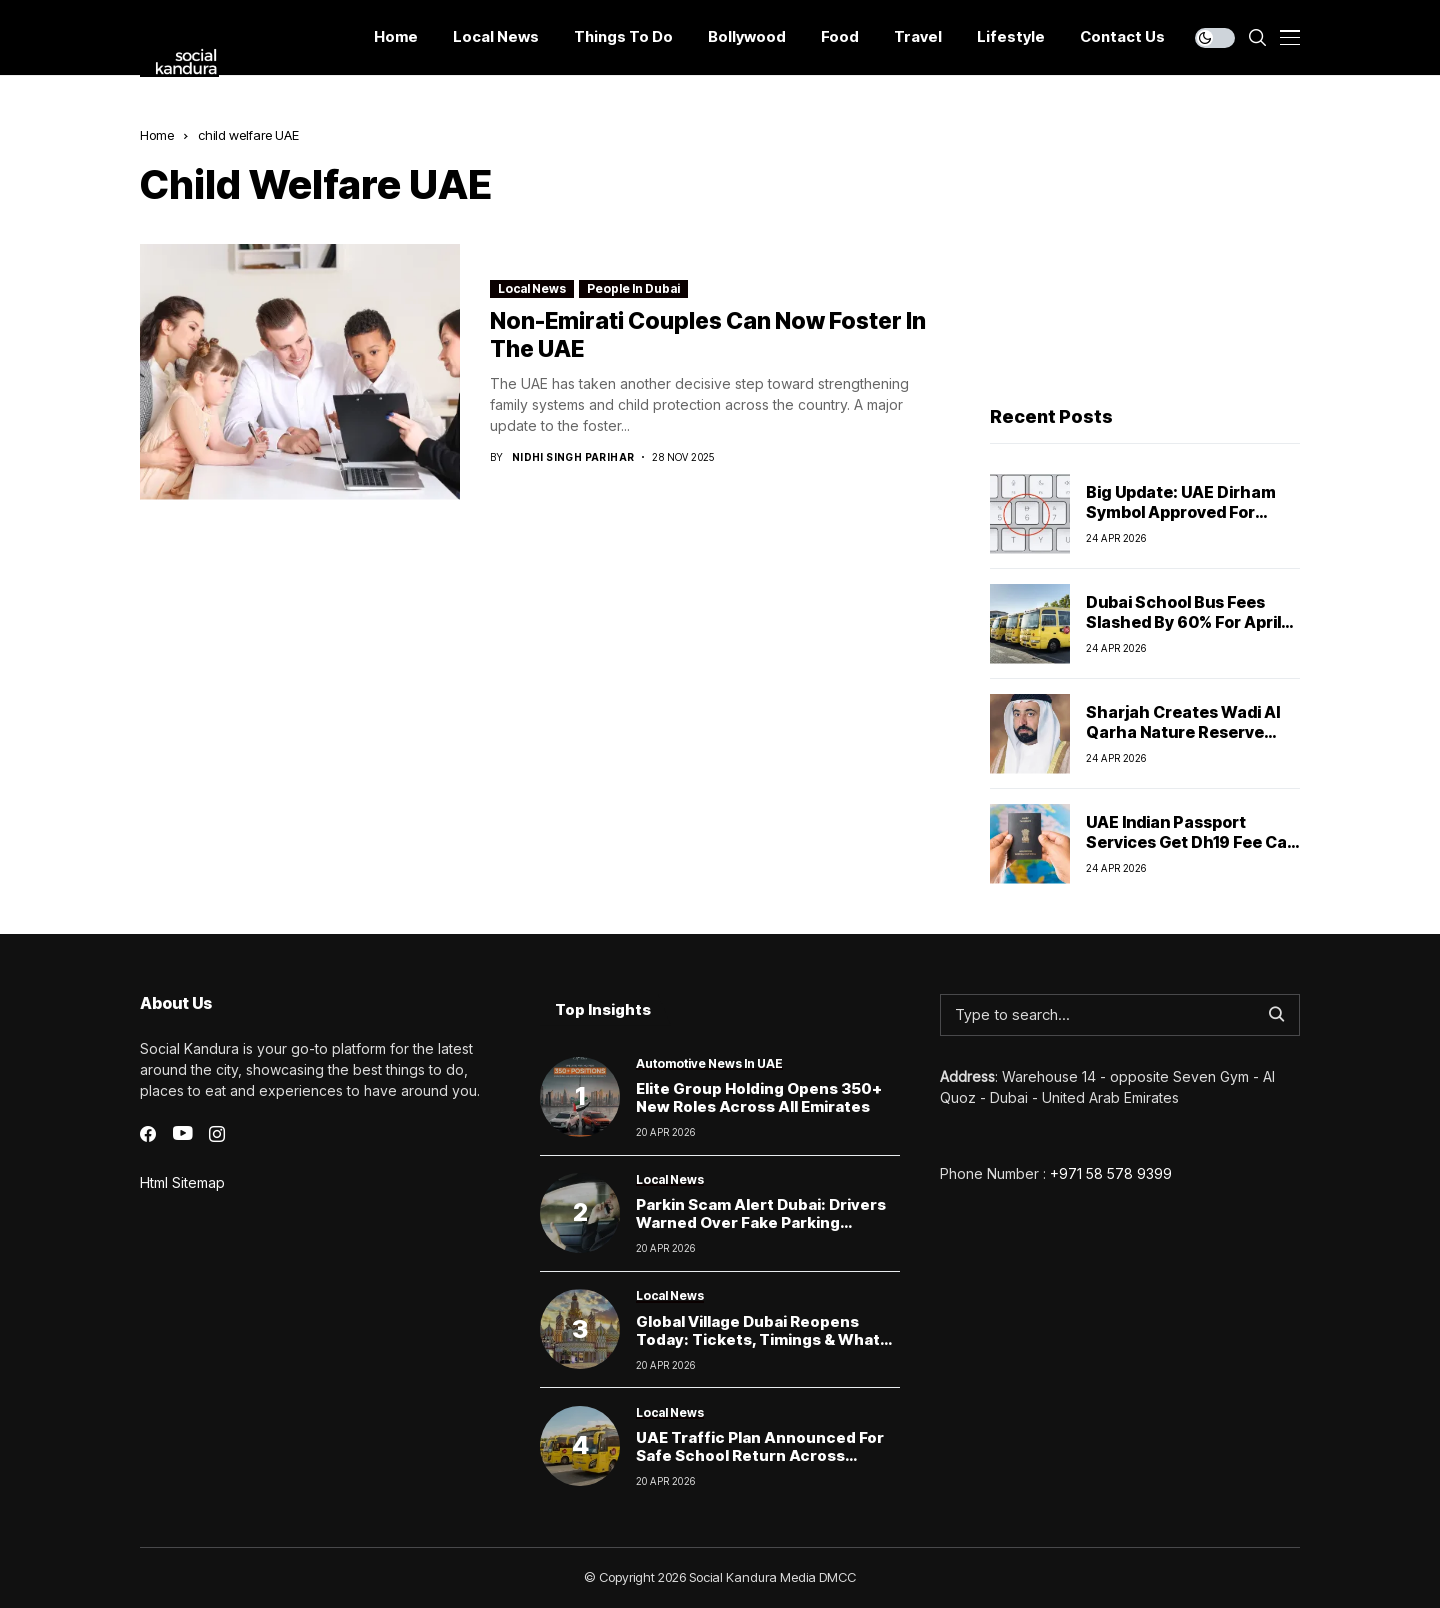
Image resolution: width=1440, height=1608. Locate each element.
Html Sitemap (182, 1182)
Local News (532, 288)
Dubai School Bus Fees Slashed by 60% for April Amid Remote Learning (1183, 621)
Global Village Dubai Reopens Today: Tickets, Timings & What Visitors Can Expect (758, 1339)
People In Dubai (633, 288)
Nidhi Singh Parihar (573, 457)
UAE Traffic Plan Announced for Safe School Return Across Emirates (760, 1455)
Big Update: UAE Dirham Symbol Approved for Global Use (1181, 511)
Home (157, 135)
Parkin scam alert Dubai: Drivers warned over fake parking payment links (761, 1222)
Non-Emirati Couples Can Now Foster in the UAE (708, 335)
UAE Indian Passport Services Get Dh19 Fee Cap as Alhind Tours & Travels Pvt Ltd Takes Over (1191, 851)
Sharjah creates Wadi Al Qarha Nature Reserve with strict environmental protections (1189, 741)
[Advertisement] (1145, 251)
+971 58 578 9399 (1111, 1173)
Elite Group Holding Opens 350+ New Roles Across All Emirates (759, 1097)
